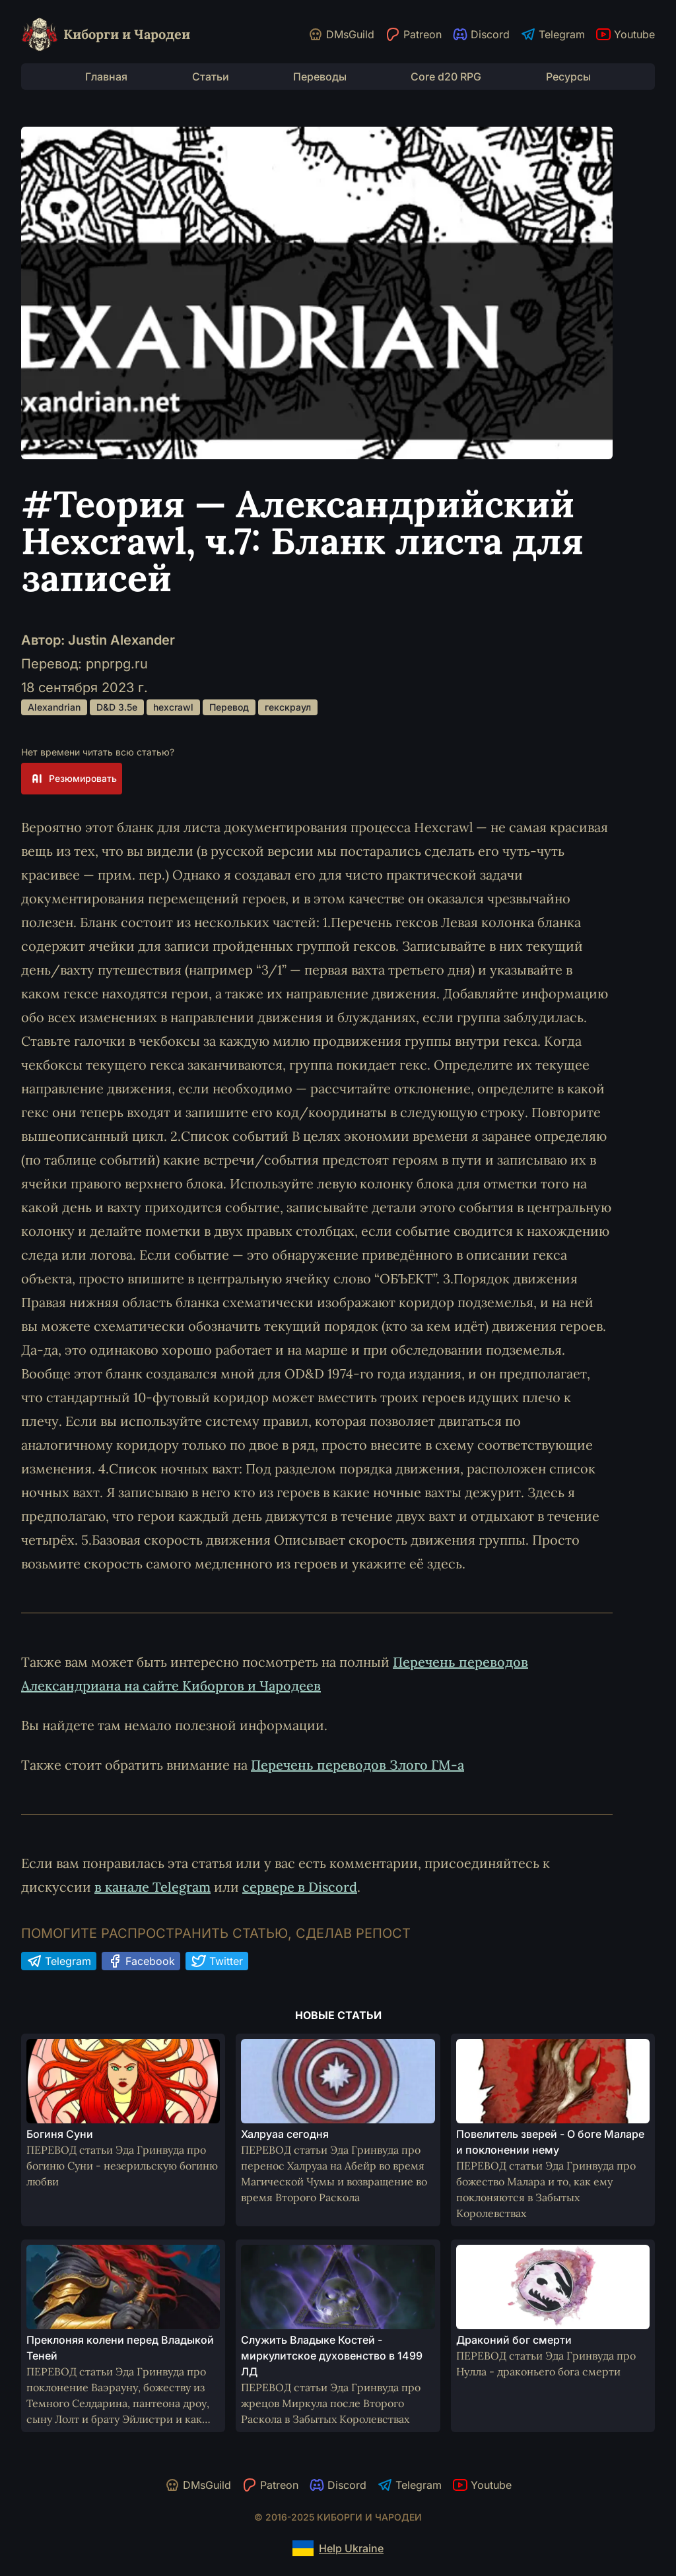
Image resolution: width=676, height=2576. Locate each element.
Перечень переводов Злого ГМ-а (357, 1764)
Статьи (210, 76)
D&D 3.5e (117, 707)
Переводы (320, 76)
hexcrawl (173, 707)
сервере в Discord (299, 1887)
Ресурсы (568, 76)
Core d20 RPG (446, 76)
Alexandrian (54, 707)
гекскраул (288, 707)
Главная (106, 76)
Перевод (229, 707)
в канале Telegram (152, 1887)
